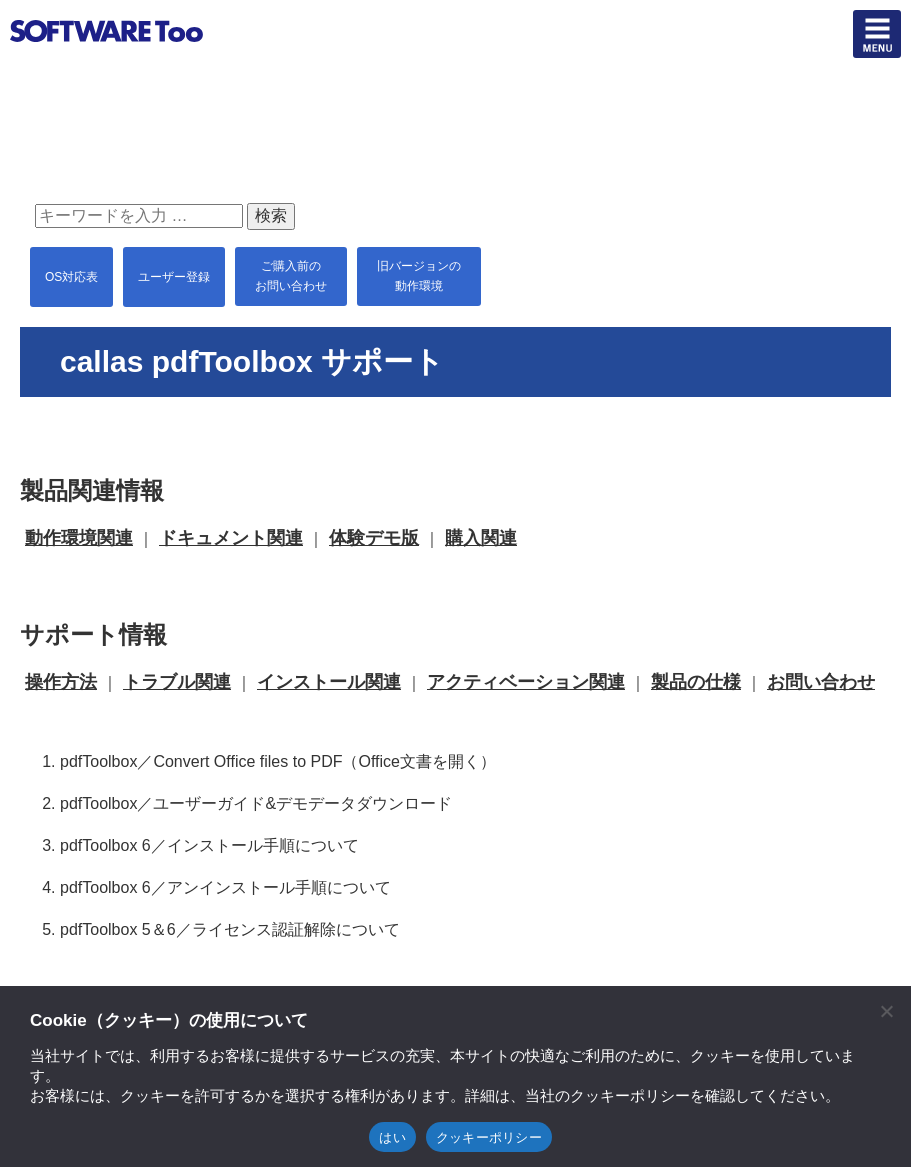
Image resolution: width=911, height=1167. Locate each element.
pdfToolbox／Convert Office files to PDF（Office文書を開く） (278, 761)
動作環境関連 (79, 538)
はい (392, 1137)
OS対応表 (71, 277)
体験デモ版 (374, 538)
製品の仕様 (696, 682)
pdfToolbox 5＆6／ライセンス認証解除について (230, 929)
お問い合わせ (821, 682)
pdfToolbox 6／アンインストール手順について (225, 887)
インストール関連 (329, 682)
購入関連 (481, 538)
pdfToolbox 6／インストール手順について (209, 845)
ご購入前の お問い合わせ (291, 276)
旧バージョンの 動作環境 (419, 276)
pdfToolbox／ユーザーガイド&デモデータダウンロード (256, 803)
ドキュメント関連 (231, 538)
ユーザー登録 (174, 277)
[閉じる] (886, 1011)
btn (877, 34)
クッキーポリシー (489, 1137)
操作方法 (61, 682)
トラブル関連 (177, 682)
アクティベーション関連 (526, 682)
